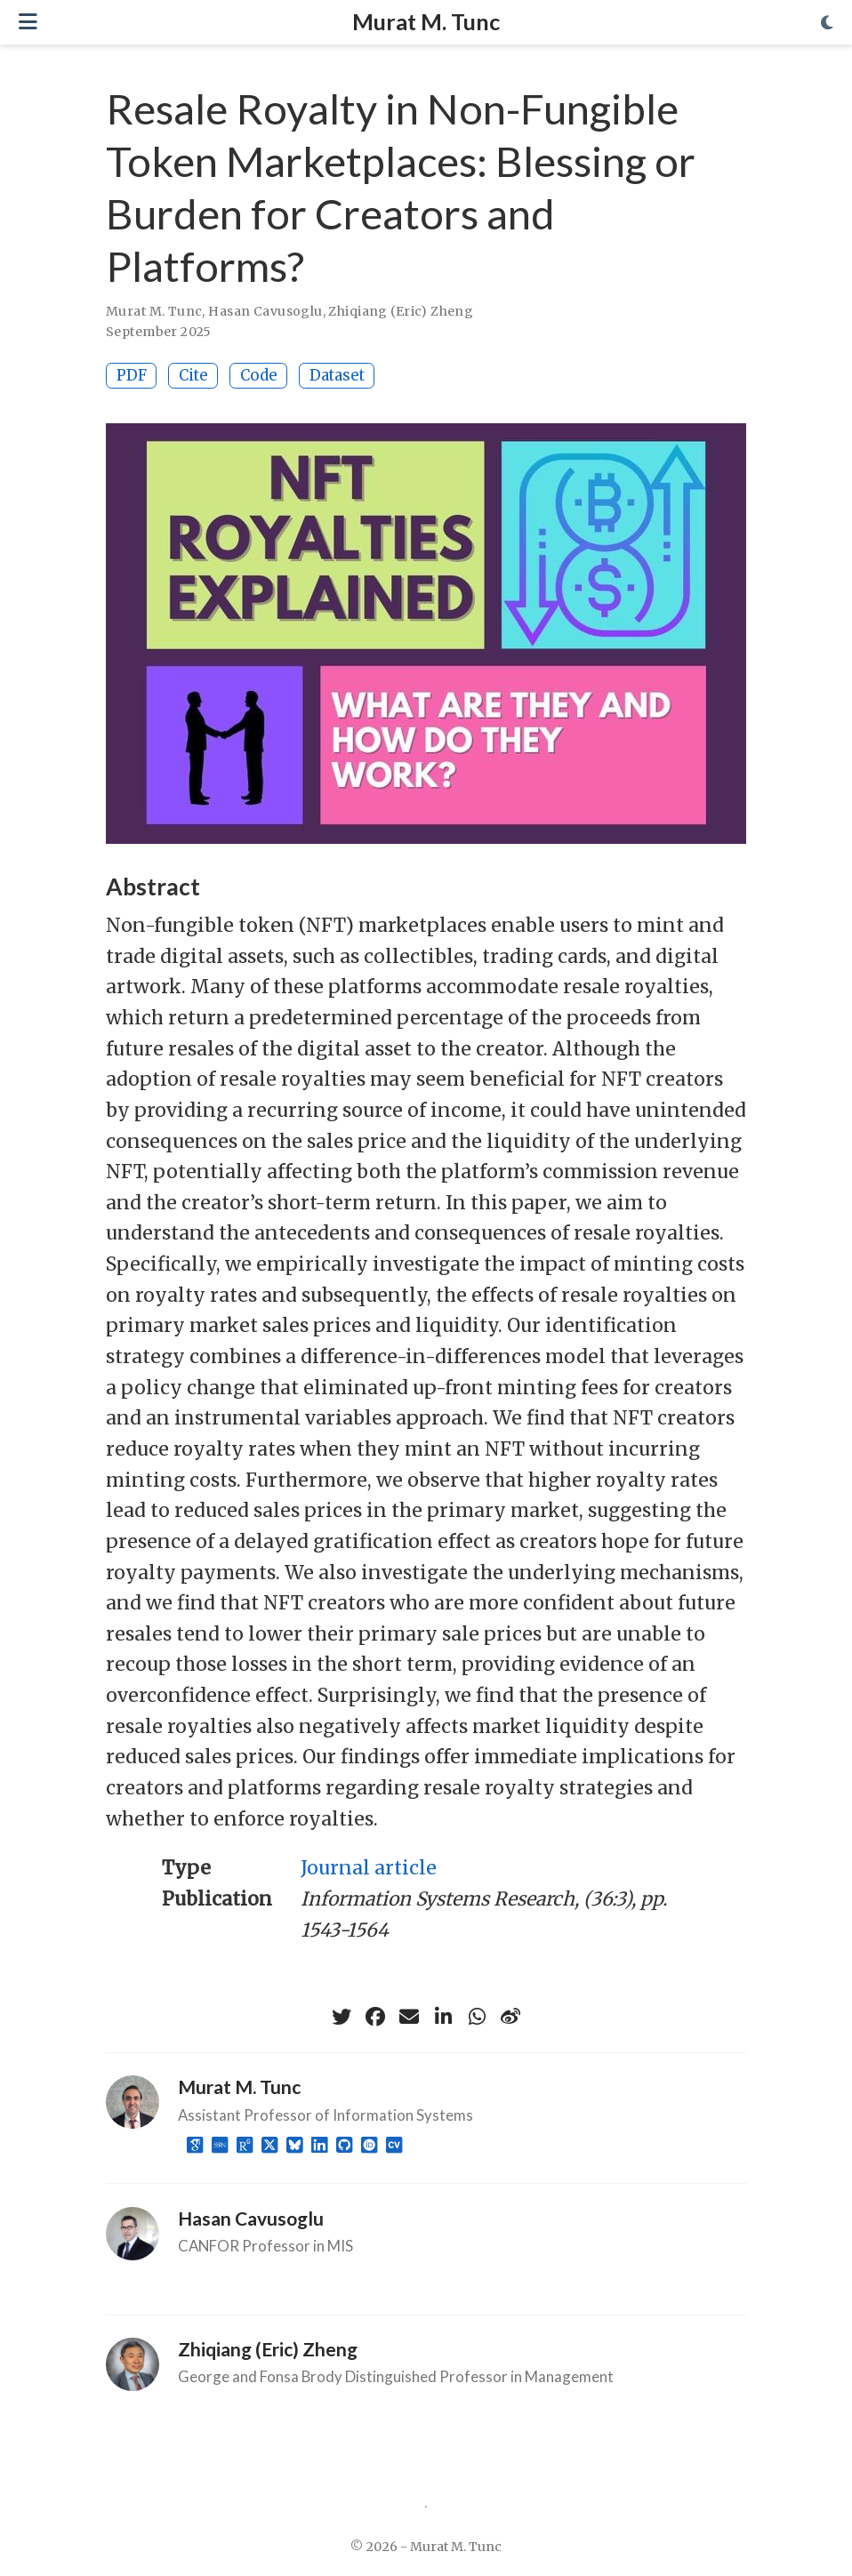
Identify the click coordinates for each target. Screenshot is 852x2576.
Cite (193, 375)
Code (258, 375)
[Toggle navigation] (28, 22)
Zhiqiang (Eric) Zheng (400, 311)
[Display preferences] (827, 22)
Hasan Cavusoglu (265, 311)
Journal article (369, 1868)
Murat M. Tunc (426, 21)
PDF (132, 375)
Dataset (337, 375)
